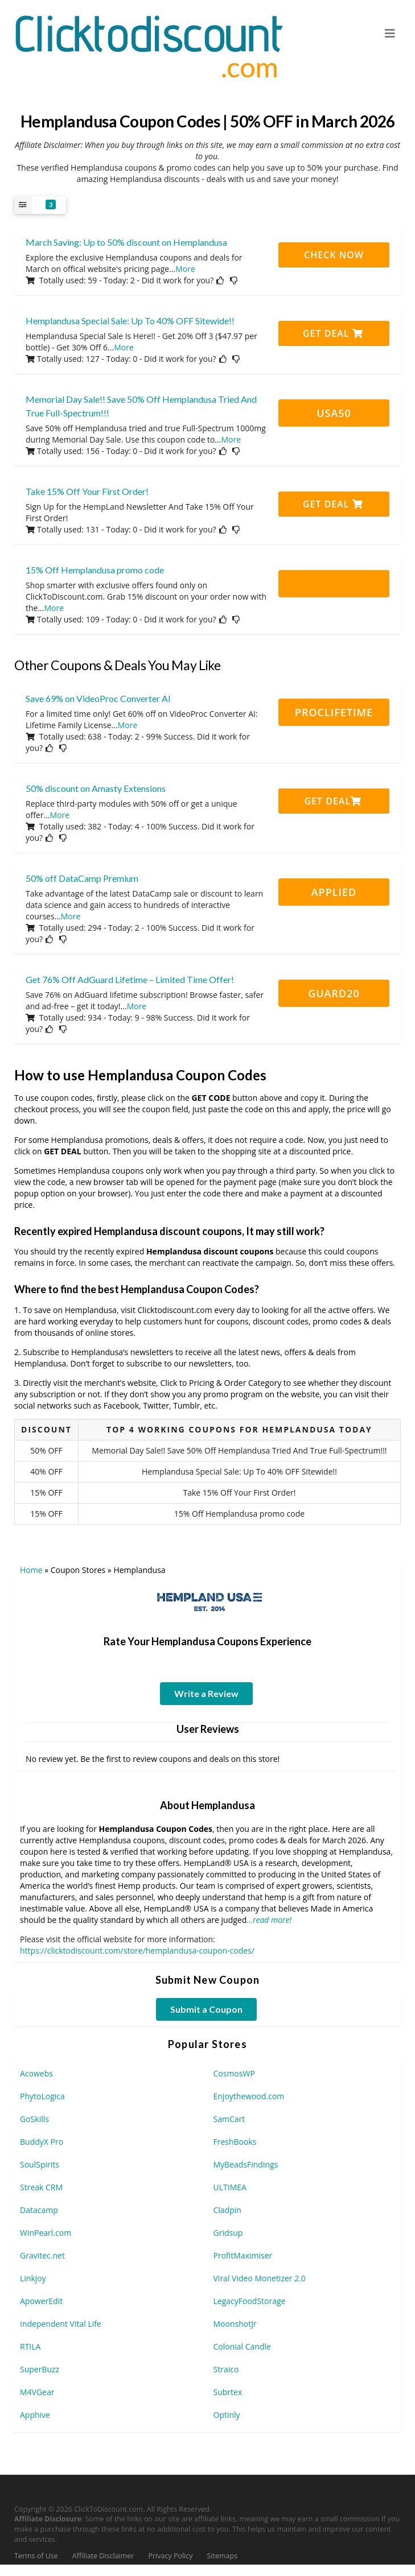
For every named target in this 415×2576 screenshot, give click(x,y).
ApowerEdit (41, 2301)
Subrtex (228, 2392)
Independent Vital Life (60, 2323)
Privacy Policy (170, 2556)
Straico (226, 2369)
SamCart (229, 2118)
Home (31, 1569)
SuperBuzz (39, 2369)
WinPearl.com (45, 2232)
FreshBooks (235, 2141)
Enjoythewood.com (249, 2096)
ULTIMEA (229, 2187)
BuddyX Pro (41, 2141)
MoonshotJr (235, 2323)
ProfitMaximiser (243, 2255)
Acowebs (36, 2073)
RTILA (30, 2346)
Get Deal (333, 333)
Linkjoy (33, 2278)
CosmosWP (234, 2073)
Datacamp (39, 2210)
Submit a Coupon (206, 2009)
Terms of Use (36, 2556)
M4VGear (37, 2392)
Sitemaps (222, 2556)
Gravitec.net (42, 2255)
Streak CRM (41, 2187)
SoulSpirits (39, 2164)
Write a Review (206, 1693)
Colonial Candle (242, 2346)
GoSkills (34, 2118)
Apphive (35, 2414)
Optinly (226, 2414)
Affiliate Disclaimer (103, 2556)
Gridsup (228, 2232)
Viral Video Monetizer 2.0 (259, 2278)
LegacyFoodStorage (249, 2301)
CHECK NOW (334, 255)
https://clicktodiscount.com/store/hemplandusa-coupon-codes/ (137, 1950)
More (185, 268)
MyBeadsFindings (245, 2164)
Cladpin (227, 2210)
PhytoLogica (42, 2096)
